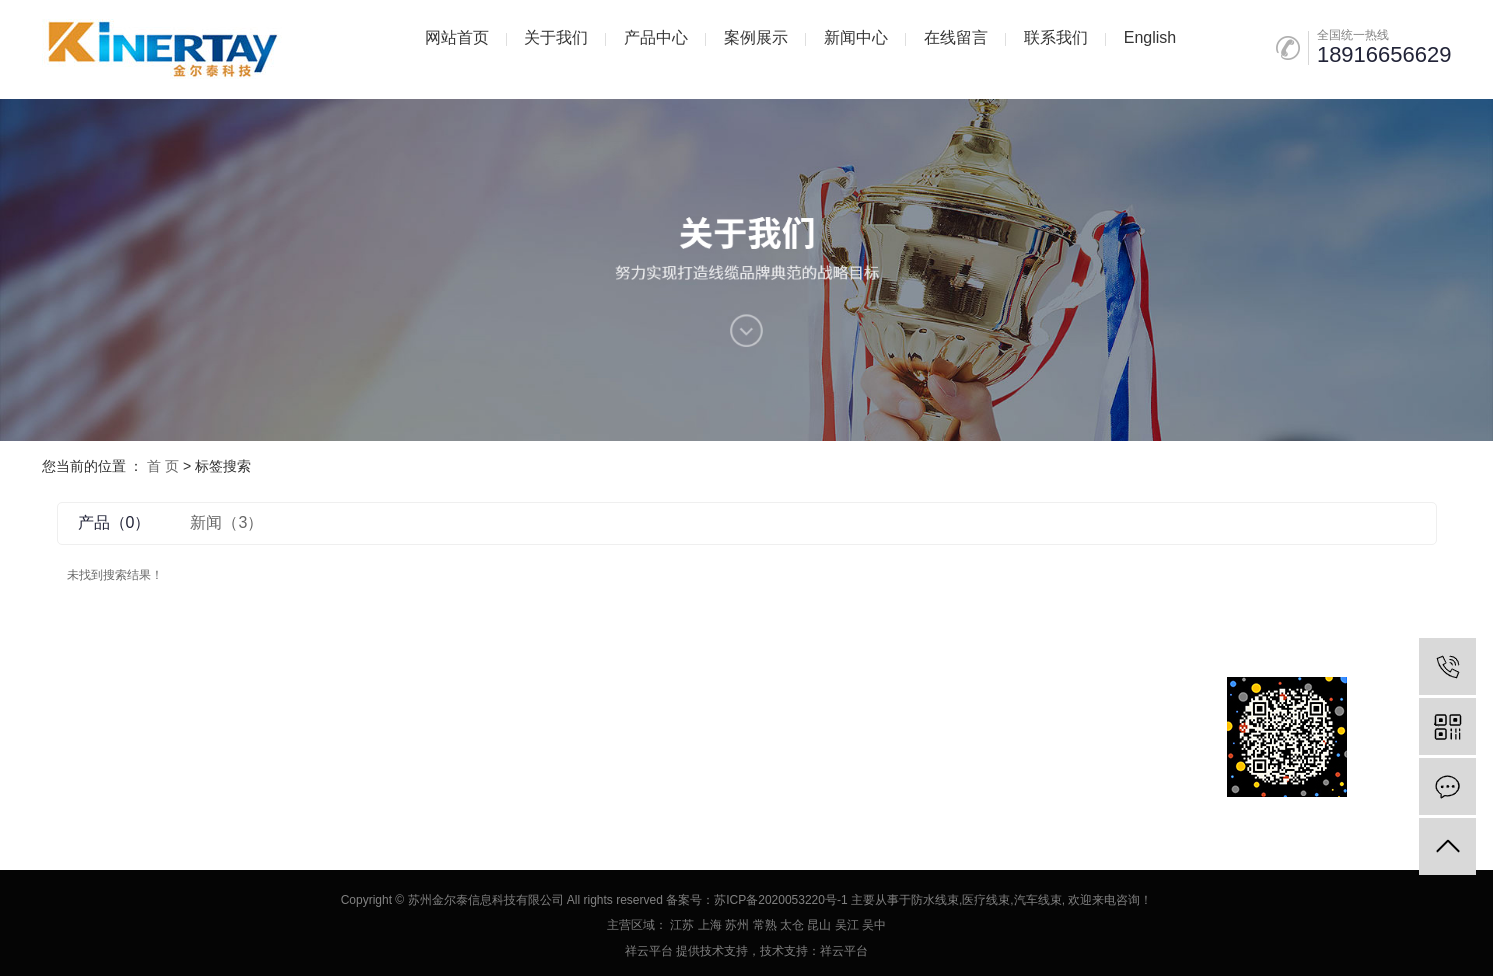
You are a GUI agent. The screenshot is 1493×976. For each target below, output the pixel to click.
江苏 (682, 925)
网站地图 (130, 736)
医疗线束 (986, 900)
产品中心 (656, 37)
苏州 (737, 925)
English (1150, 37)
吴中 (874, 925)
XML (217, 736)
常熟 (765, 925)
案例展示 (756, 37)
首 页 (163, 466)
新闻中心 (856, 37)
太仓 (792, 925)
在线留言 (956, 37)
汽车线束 (1038, 900)
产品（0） (114, 522)
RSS (180, 736)
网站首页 (457, 37)
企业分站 (68, 736)
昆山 (819, 925)
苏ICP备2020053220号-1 (780, 900)
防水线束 (935, 900)
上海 (710, 925)
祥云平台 (649, 951)
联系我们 (1056, 37)
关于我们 (556, 37)
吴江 (847, 925)
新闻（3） (226, 522)
